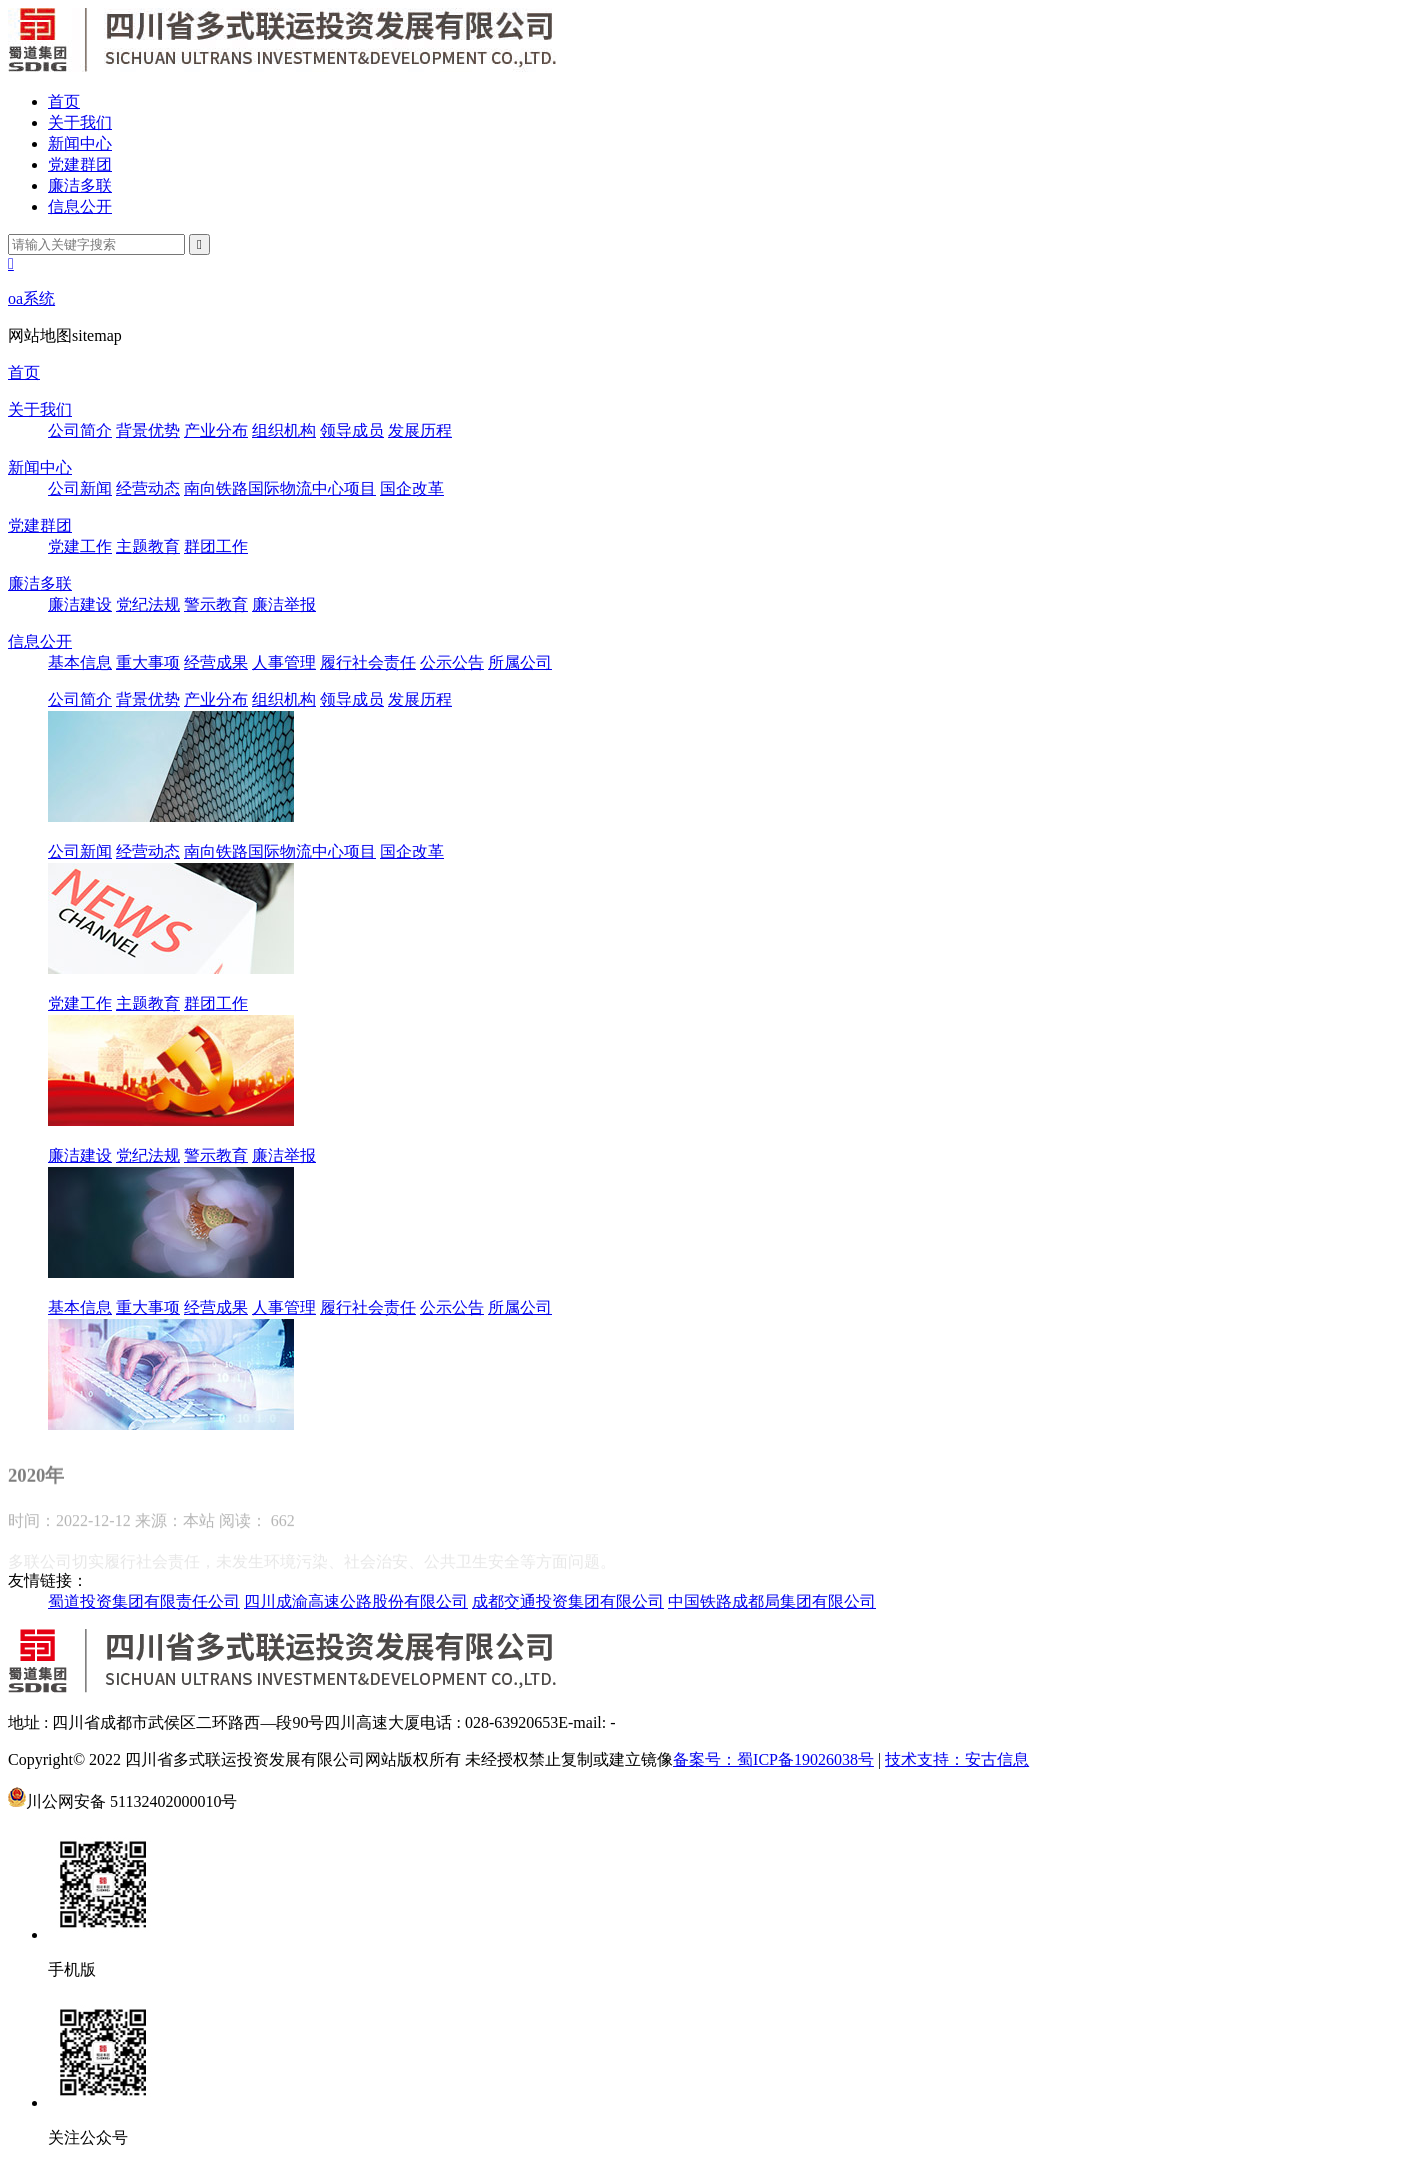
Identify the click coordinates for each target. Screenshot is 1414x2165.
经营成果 (216, 662)
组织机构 (284, 430)
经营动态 (148, 488)
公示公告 (452, 662)
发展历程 (420, 430)
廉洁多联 (80, 185)
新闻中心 (80, 143)
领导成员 (352, 430)
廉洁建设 (80, 604)
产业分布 (216, 430)
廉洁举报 (284, 604)
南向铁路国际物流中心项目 (280, 488)
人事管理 (284, 662)
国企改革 (412, 488)
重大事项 (148, 662)
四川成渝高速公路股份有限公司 (356, 1601)
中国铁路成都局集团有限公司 (772, 1601)
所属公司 (520, 662)
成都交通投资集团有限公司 (568, 1601)
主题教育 (148, 546)
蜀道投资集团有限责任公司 (144, 1601)
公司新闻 (80, 488)
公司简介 (80, 430)
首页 (64, 101)
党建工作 (80, 546)
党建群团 (80, 164)
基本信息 (80, 662)
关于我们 (80, 122)
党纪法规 (148, 604)
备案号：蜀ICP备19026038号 (773, 1759)
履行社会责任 (368, 662)
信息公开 (80, 206)
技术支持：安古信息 (957, 1759)
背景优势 (148, 430)
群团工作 (216, 546)
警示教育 (216, 604)
